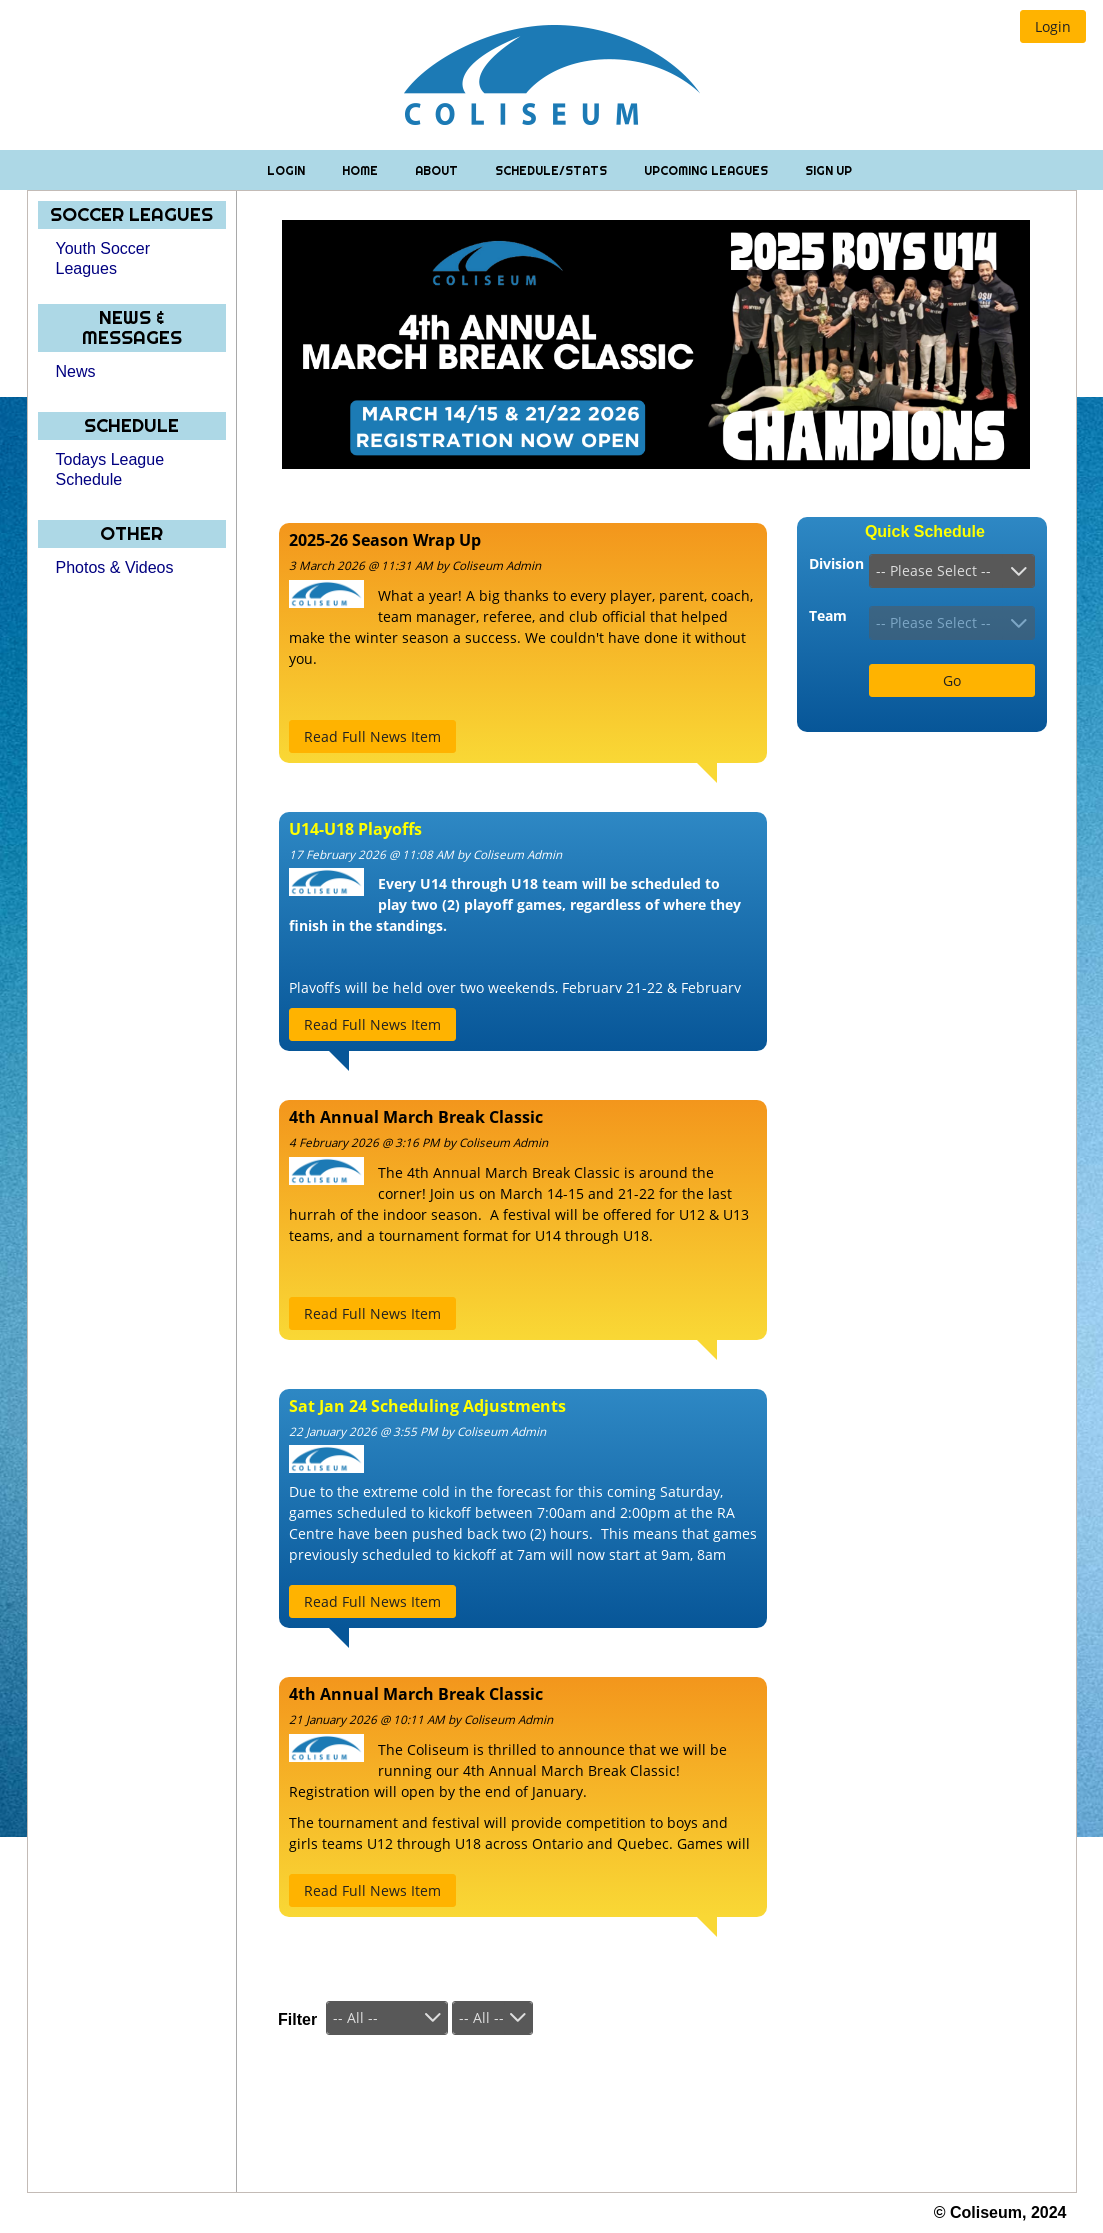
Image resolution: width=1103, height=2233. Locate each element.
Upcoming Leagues (707, 170)
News (76, 371)
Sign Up (828, 170)
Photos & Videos (115, 567)
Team (828, 615)
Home (361, 170)
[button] (1053, 26)
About (438, 170)
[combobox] (952, 571)
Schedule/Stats (552, 170)
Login (287, 170)
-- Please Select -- (933, 570)
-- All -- (355, 2017)
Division (836, 563)
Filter (297, 2019)
